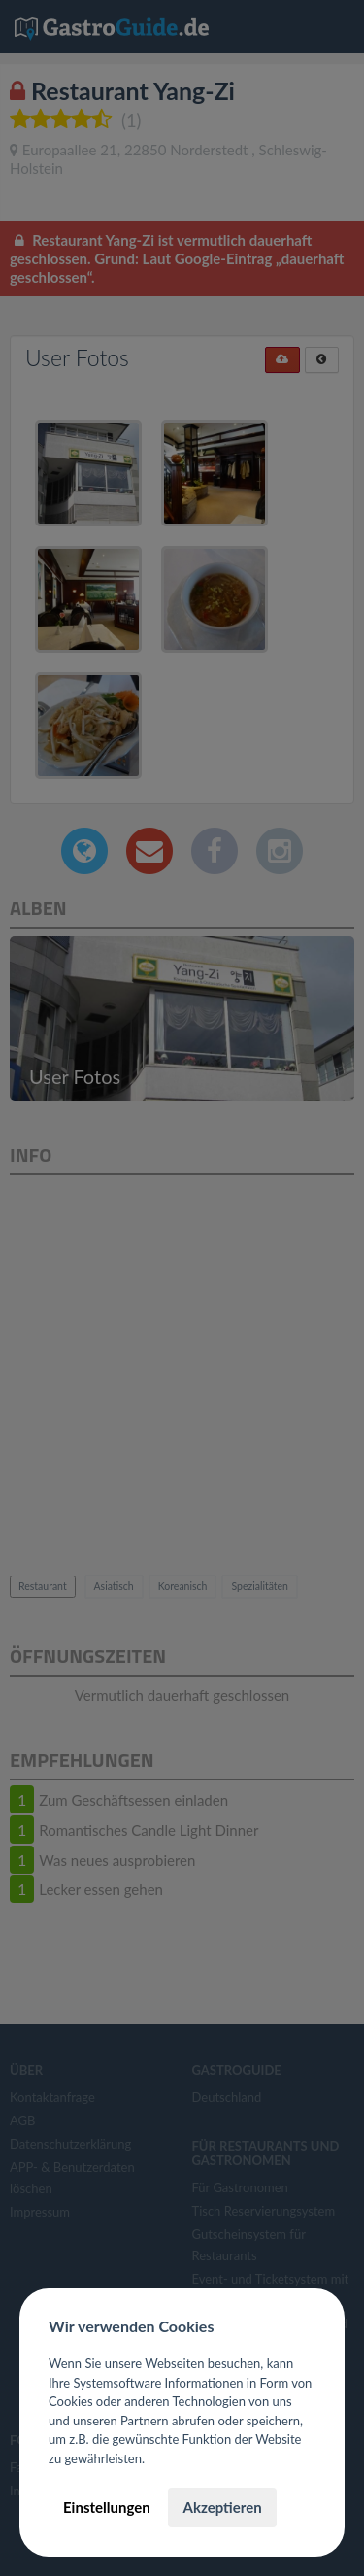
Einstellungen (106, 2507)
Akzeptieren (221, 2507)
